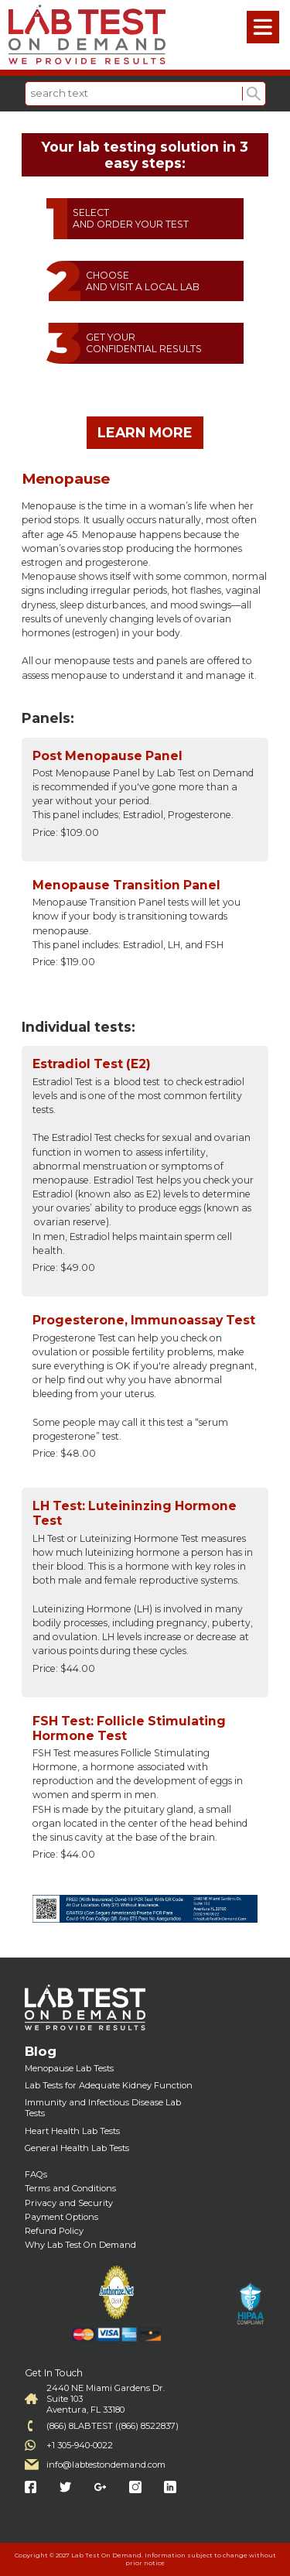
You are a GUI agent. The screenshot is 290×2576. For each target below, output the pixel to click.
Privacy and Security (69, 2202)
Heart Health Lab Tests (72, 2131)
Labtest (87, 35)
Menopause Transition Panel (126, 885)
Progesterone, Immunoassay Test (143, 1320)
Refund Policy (54, 2230)
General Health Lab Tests (77, 2148)
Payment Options (61, 2216)
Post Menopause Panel (107, 755)
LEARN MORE (145, 432)
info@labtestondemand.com (105, 2464)
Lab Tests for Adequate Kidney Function (109, 2085)
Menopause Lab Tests (69, 2068)
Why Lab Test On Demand (80, 2244)
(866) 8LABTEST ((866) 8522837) (112, 2425)
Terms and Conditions (70, 2188)
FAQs (36, 2174)
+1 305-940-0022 (79, 2445)
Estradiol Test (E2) (91, 1064)
